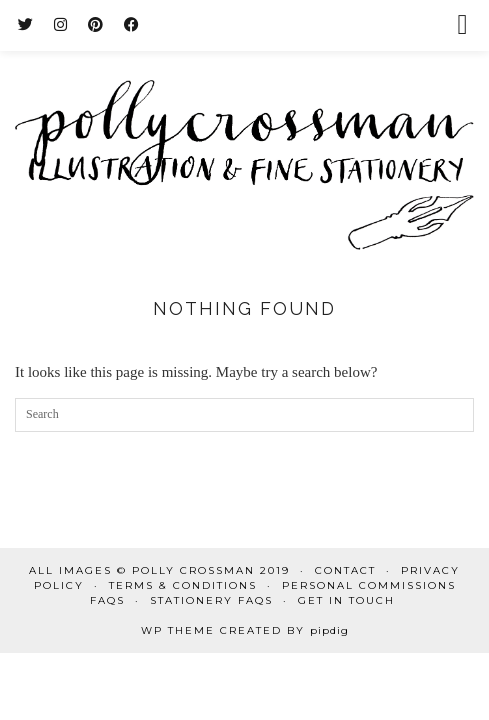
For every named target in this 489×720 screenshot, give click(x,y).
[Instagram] (61, 24)
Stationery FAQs (211, 600)
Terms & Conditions (183, 585)
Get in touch (346, 600)
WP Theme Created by (245, 630)
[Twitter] (26, 24)
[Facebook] (132, 24)
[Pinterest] (96, 24)
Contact (345, 570)
